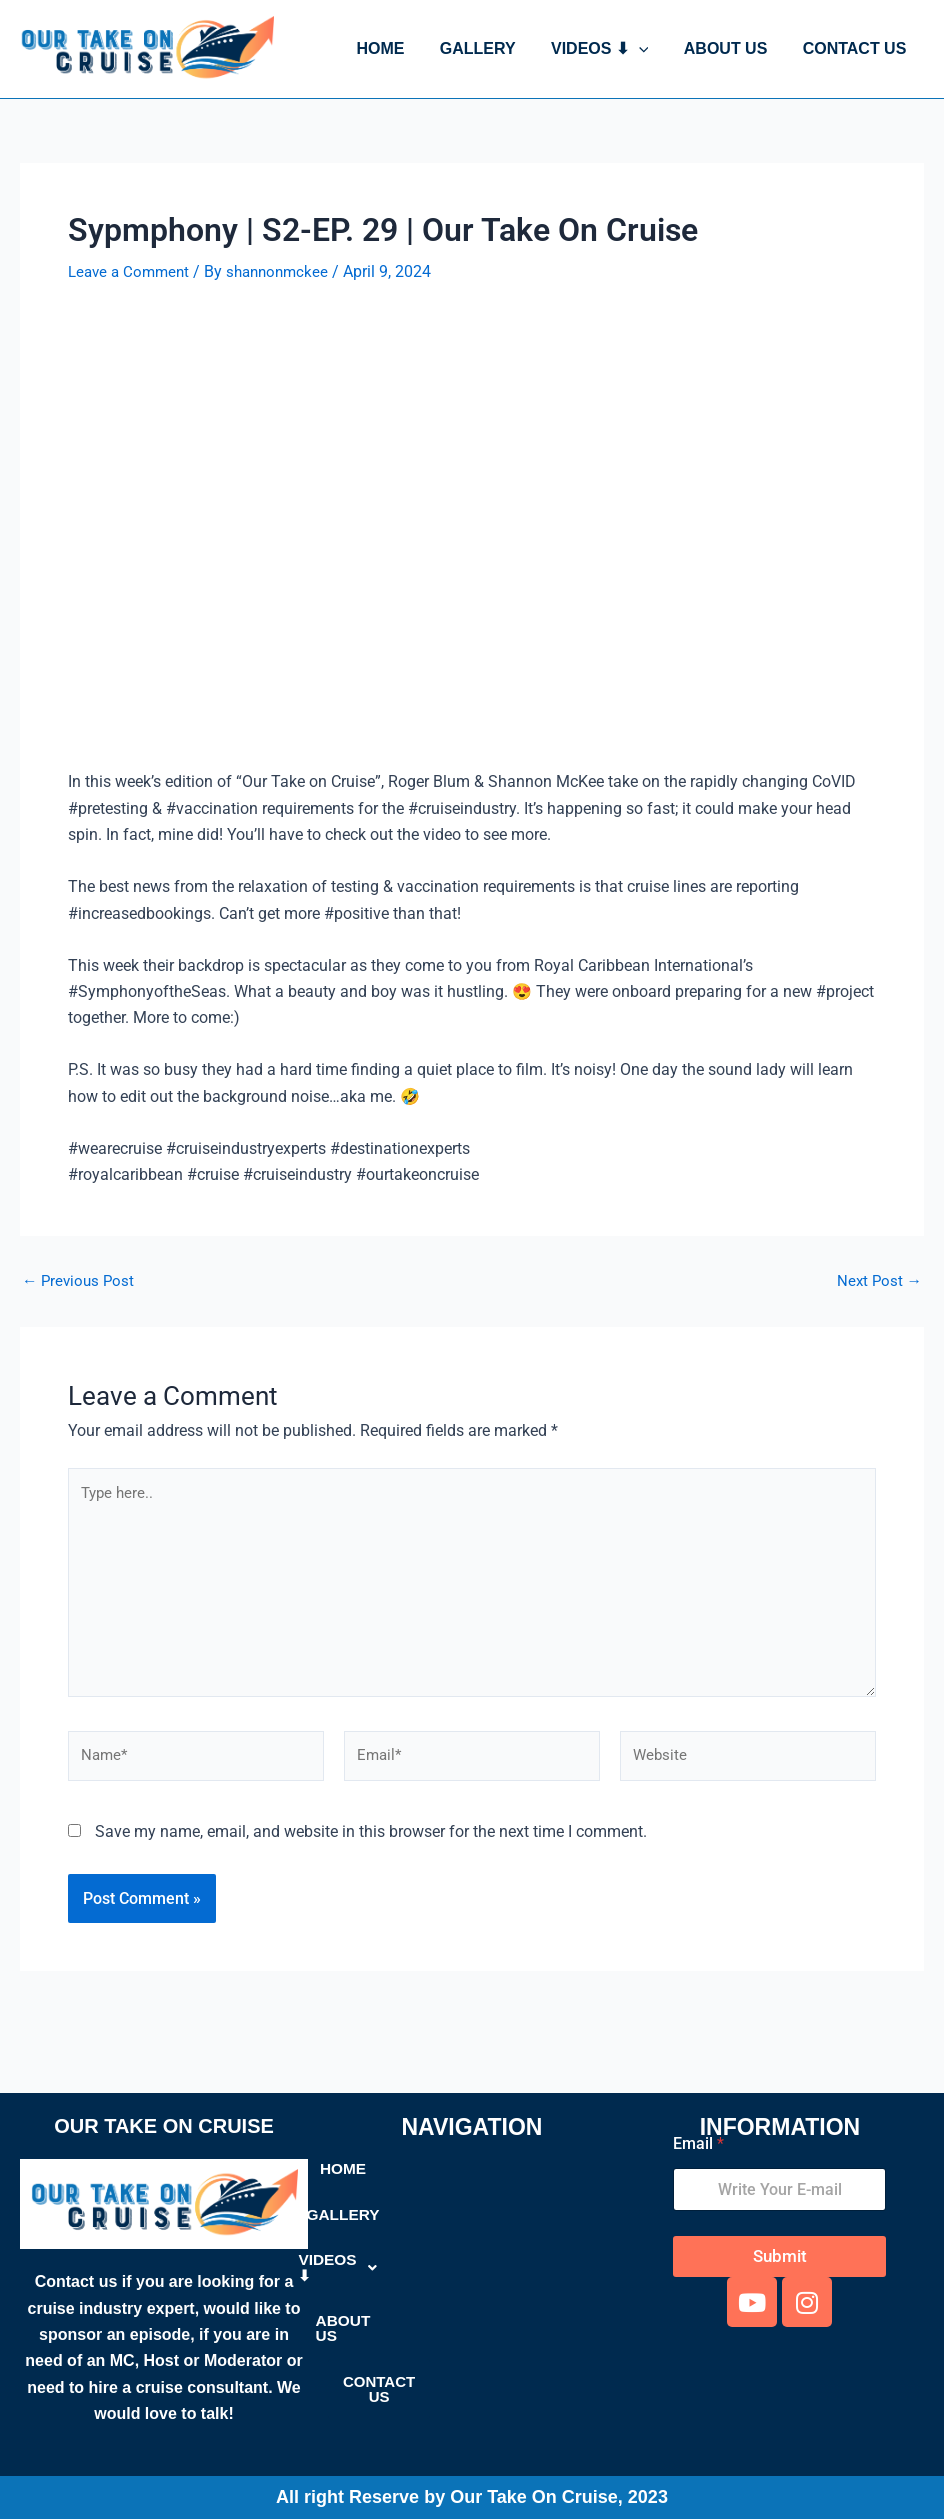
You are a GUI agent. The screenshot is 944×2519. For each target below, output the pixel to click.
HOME (395, 48)
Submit (780, 2257)
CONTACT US (856, 48)
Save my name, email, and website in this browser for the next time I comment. (371, 1842)
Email (698, 2144)
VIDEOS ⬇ (608, 49)
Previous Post (80, 1281)
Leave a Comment (132, 271)
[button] (647, 49)
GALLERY (489, 48)
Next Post (878, 1281)
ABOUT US (731, 48)
